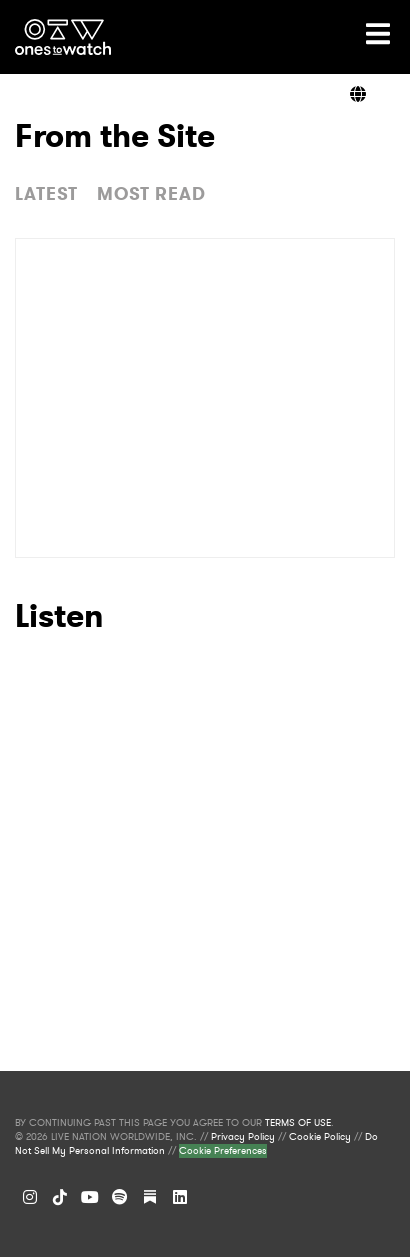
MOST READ (151, 194)
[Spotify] (120, 1197)
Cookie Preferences (223, 1151)
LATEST (46, 194)
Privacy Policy (243, 1137)
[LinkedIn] (180, 1197)
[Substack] (150, 1197)
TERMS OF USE (298, 1123)
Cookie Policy (320, 1137)
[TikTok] (60, 1197)
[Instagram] (30, 1197)
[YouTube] (90, 1197)
